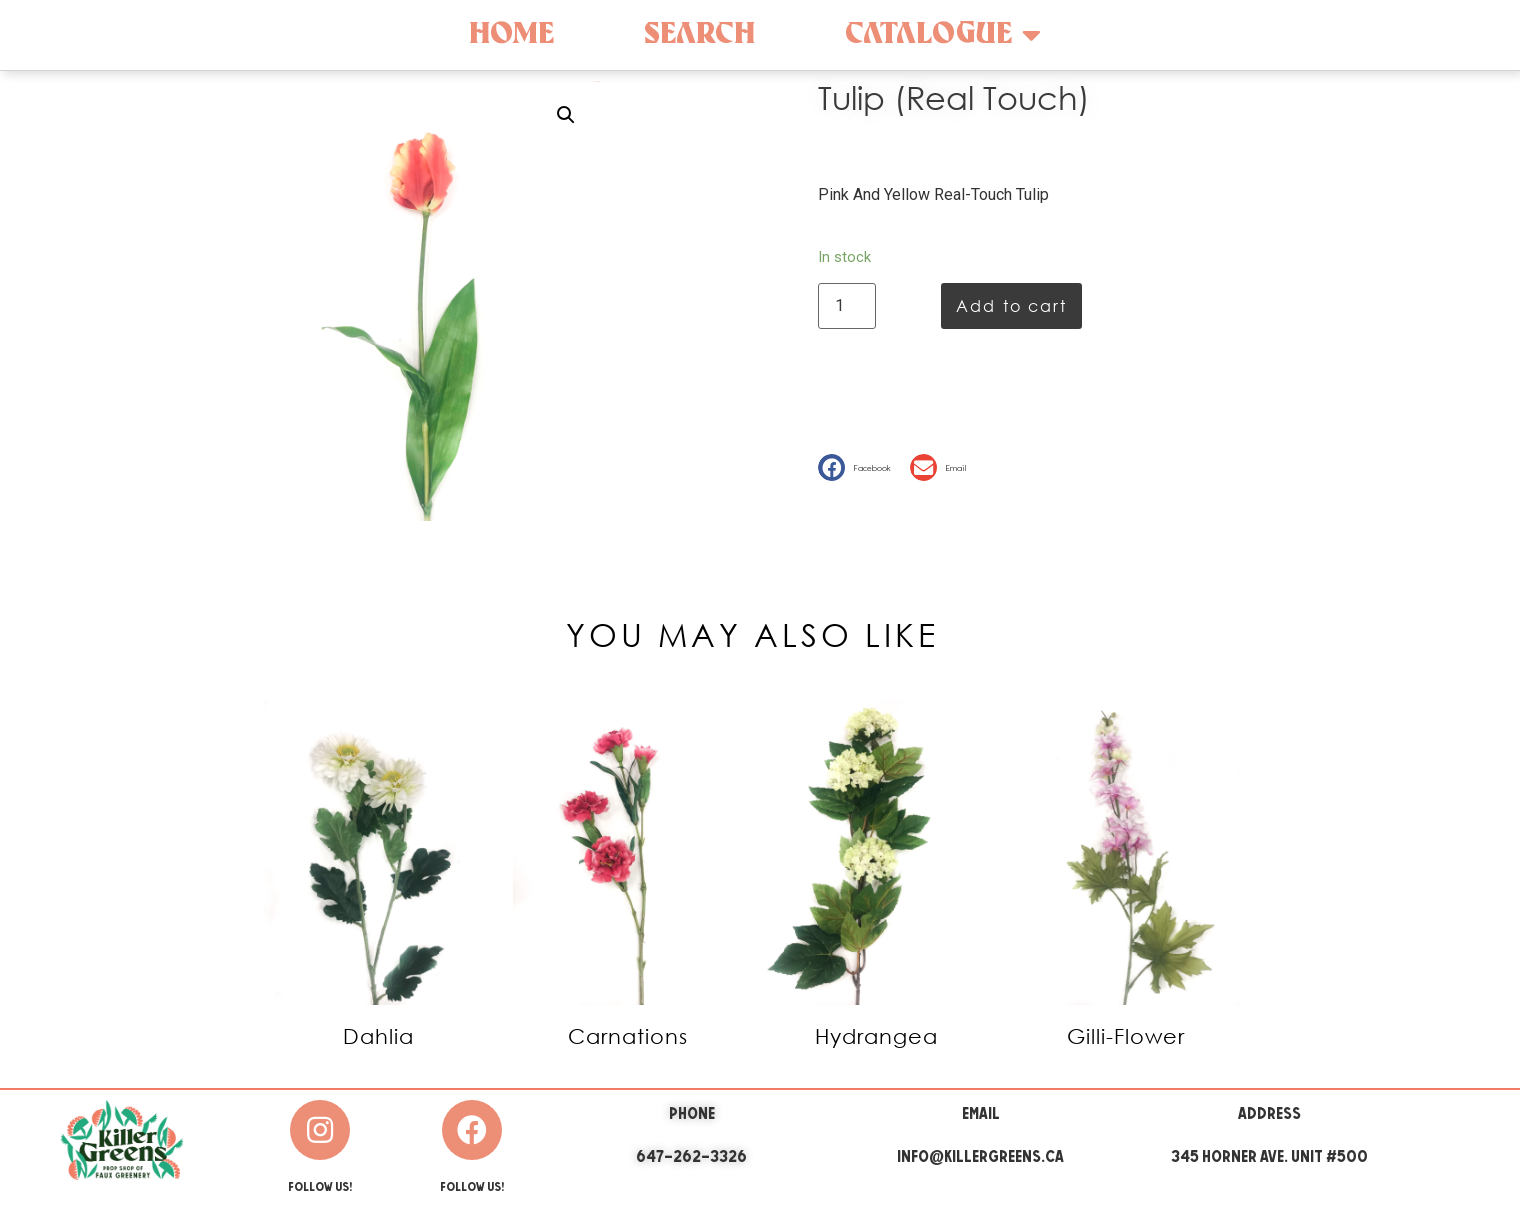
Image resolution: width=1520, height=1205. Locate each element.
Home (511, 34)
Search (699, 34)
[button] (859, 467)
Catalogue (943, 35)
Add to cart (1011, 305)
